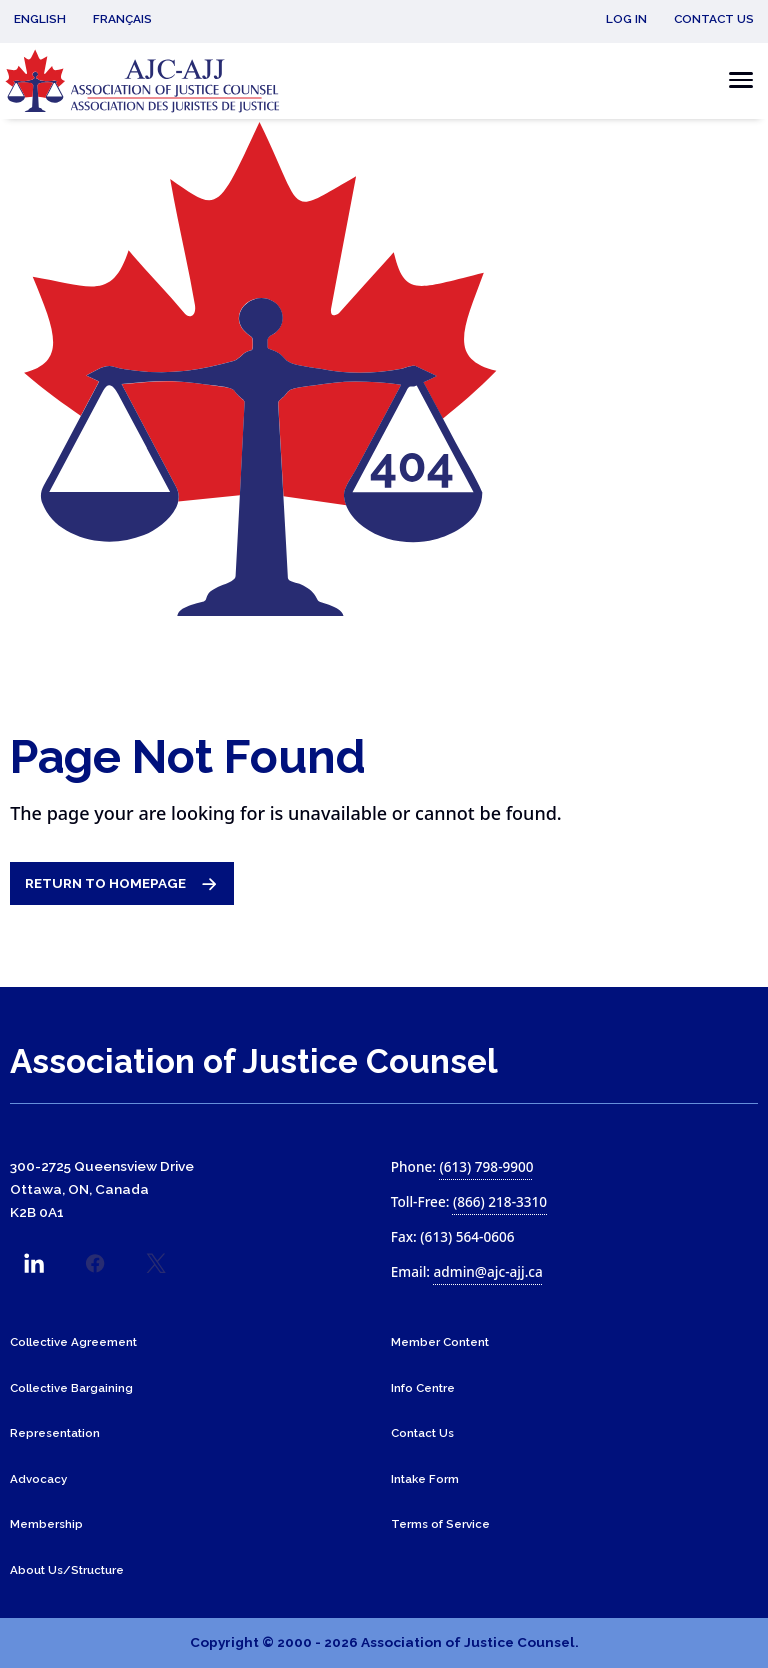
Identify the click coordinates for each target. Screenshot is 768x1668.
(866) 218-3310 (500, 1201)
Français (122, 19)
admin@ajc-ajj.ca (488, 1271)
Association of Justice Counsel (254, 1061)
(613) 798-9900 (486, 1166)
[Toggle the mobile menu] (735, 80)
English (40, 19)
